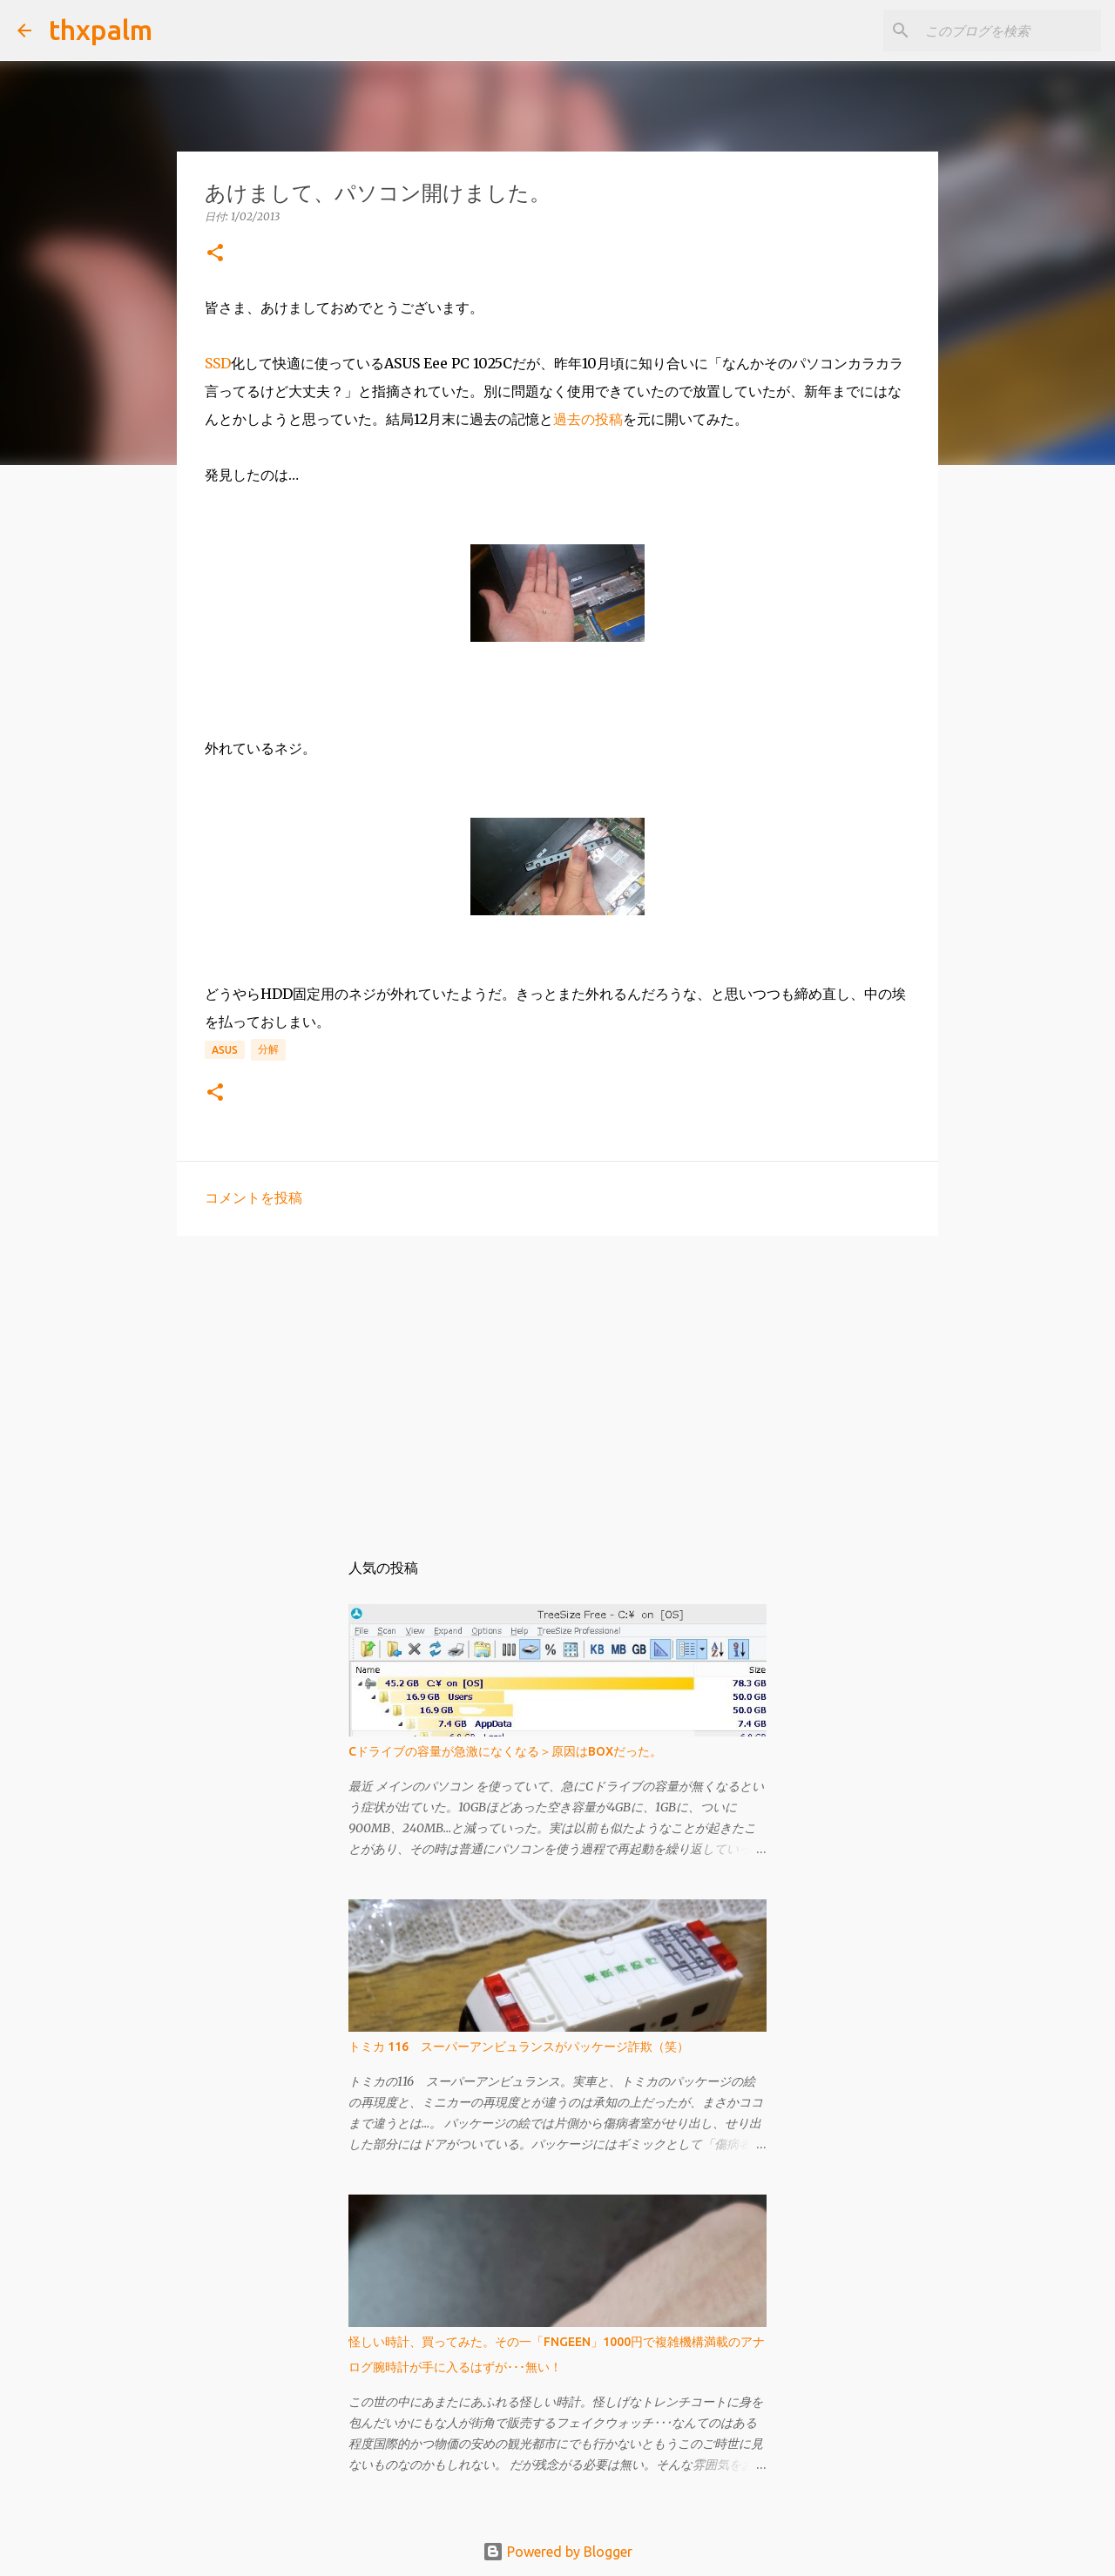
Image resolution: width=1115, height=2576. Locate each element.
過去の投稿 (588, 419)
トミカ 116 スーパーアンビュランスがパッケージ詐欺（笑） (518, 2046)
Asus (225, 1049)
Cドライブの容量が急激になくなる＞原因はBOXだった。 (505, 1751)
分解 (268, 1049)
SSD (218, 363)
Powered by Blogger (557, 2551)
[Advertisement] (557, 1384)
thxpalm (100, 29)
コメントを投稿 (253, 1197)
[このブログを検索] (1009, 30)
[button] (215, 254)
